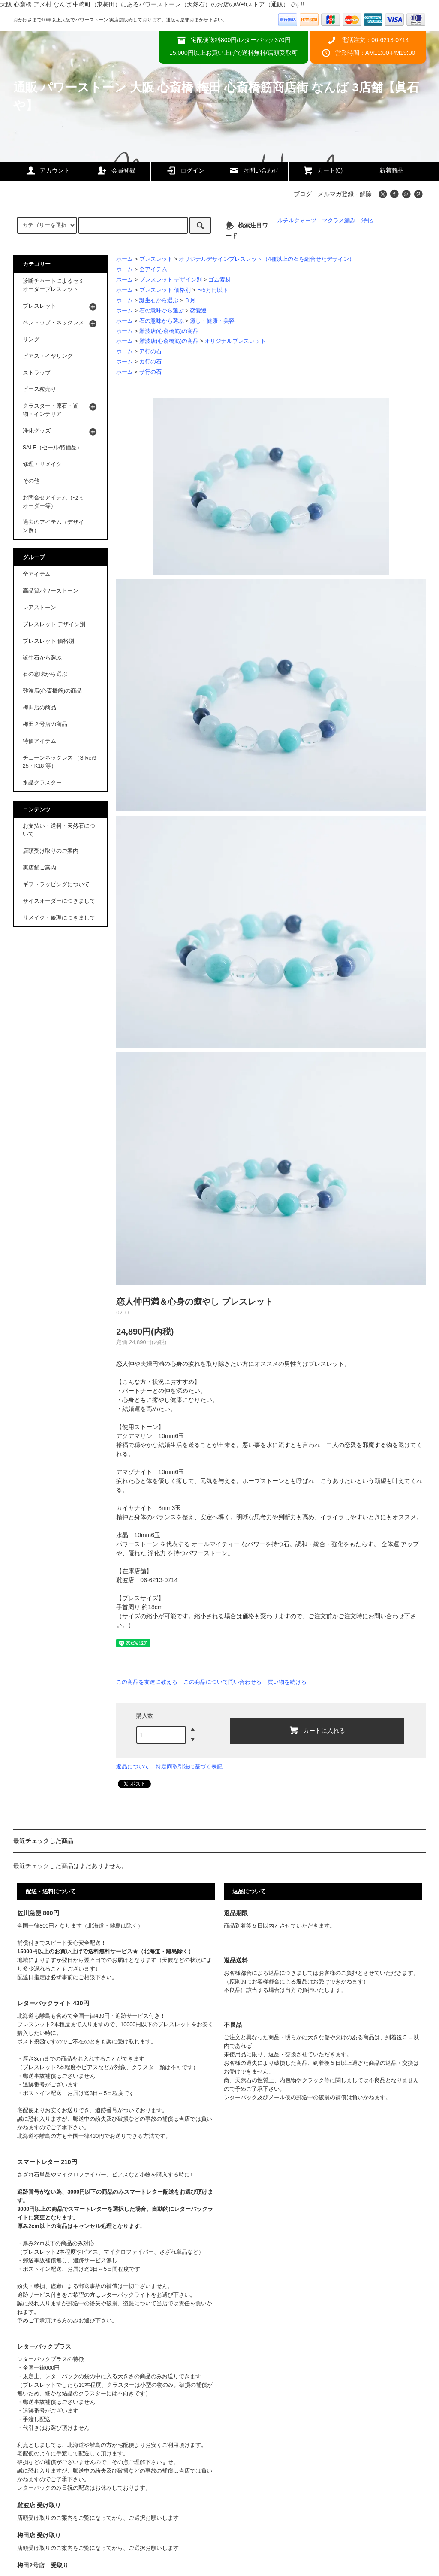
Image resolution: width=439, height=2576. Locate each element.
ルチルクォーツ (296, 221)
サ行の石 (150, 372)
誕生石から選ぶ (158, 300)
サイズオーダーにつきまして (59, 901)
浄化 (367, 221)
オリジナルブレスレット (235, 341)
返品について (133, 1766)
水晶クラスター (42, 783)
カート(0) (323, 170)
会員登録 (116, 170)
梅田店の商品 (39, 708)
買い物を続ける (287, 1682)
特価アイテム (39, 741)
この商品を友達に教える (146, 1682)
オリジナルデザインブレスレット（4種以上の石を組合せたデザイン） (267, 259)
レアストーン (39, 608)
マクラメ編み (338, 221)
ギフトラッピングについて (56, 884)
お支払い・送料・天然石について (59, 830)
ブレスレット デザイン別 (170, 280)
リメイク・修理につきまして (59, 918)
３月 (189, 300)
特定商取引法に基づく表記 (189, 1766)
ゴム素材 (219, 280)
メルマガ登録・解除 (345, 194)
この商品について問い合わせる (222, 1682)
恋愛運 (198, 311)
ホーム (124, 259)
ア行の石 (150, 351)
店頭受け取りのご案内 (50, 851)
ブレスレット (156, 259)
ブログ (303, 194)
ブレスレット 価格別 (165, 290)
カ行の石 (150, 362)
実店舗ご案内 (39, 868)
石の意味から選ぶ (161, 311)
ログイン (185, 170)
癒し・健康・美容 (212, 321)
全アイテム (153, 269)
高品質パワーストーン (50, 591)
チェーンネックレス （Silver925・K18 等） (59, 762)
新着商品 (391, 170)
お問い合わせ (254, 170)
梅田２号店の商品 (45, 724)
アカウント (47, 170)
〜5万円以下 (212, 290)
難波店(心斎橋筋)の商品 (168, 331)
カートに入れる (317, 1730)
